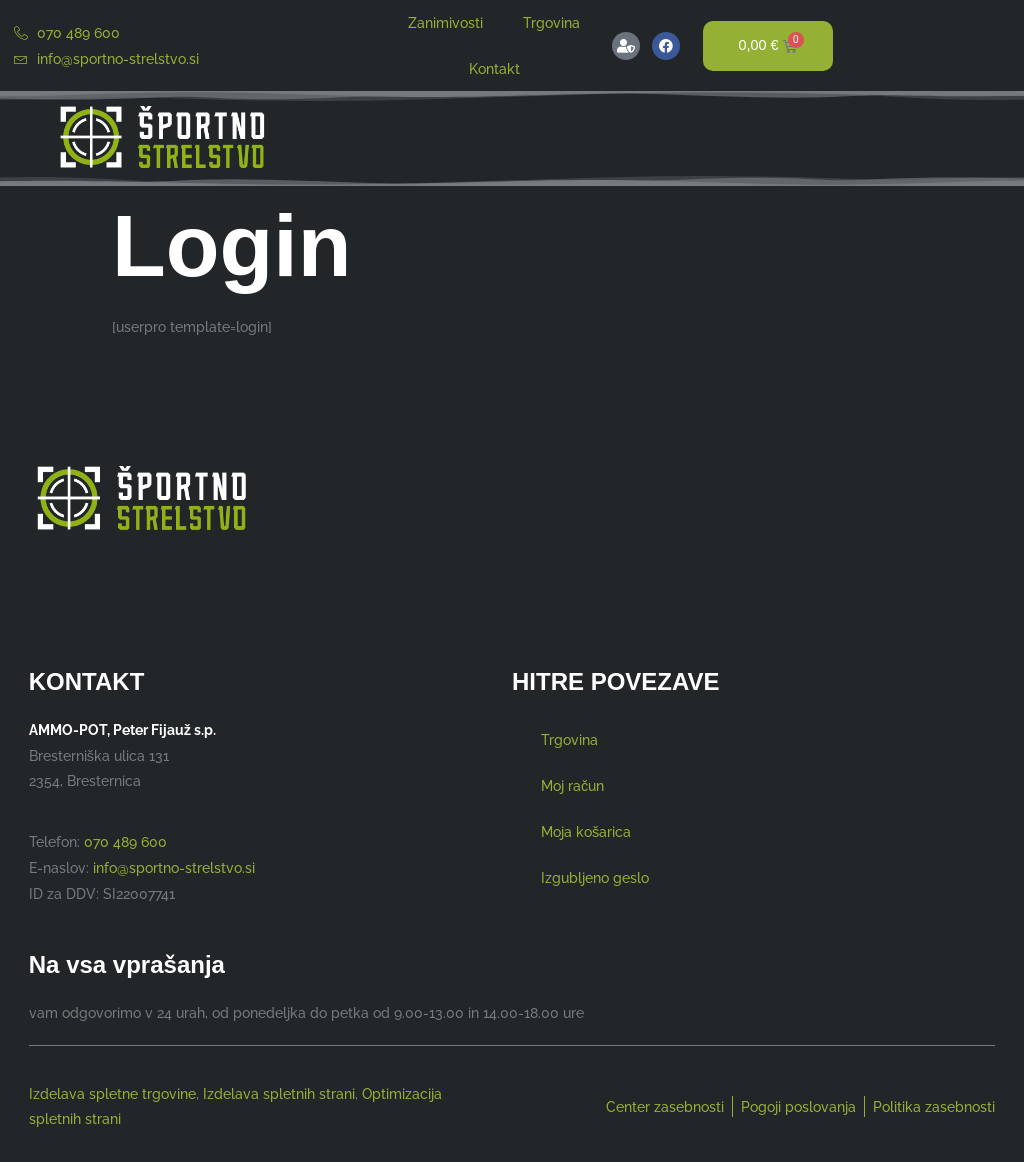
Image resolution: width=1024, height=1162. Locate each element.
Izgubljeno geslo (595, 877)
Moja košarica (586, 831)
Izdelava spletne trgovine (112, 1094)
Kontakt (494, 68)
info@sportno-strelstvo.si (174, 867)
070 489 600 (125, 841)
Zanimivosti (445, 22)
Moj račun (572, 785)
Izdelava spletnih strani (279, 1094)
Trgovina (551, 22)
